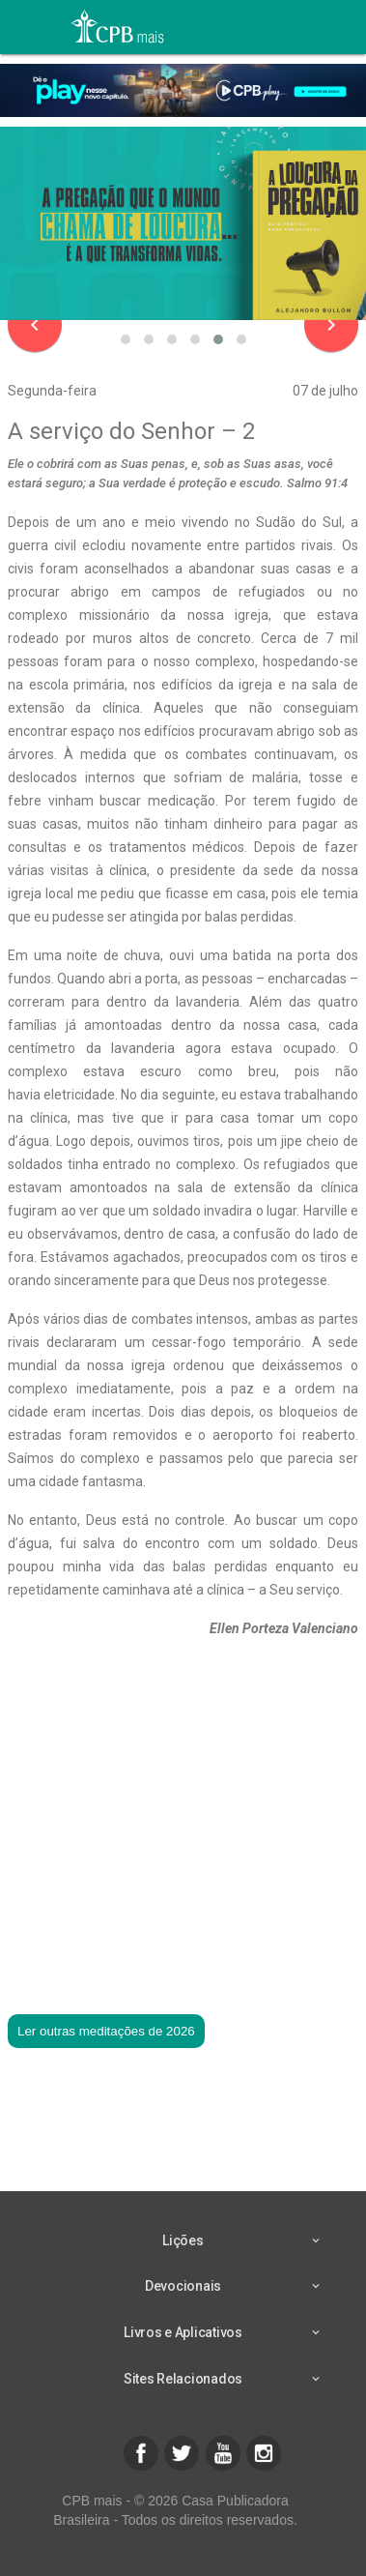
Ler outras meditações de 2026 (106, 2031)
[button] (125, 339)
